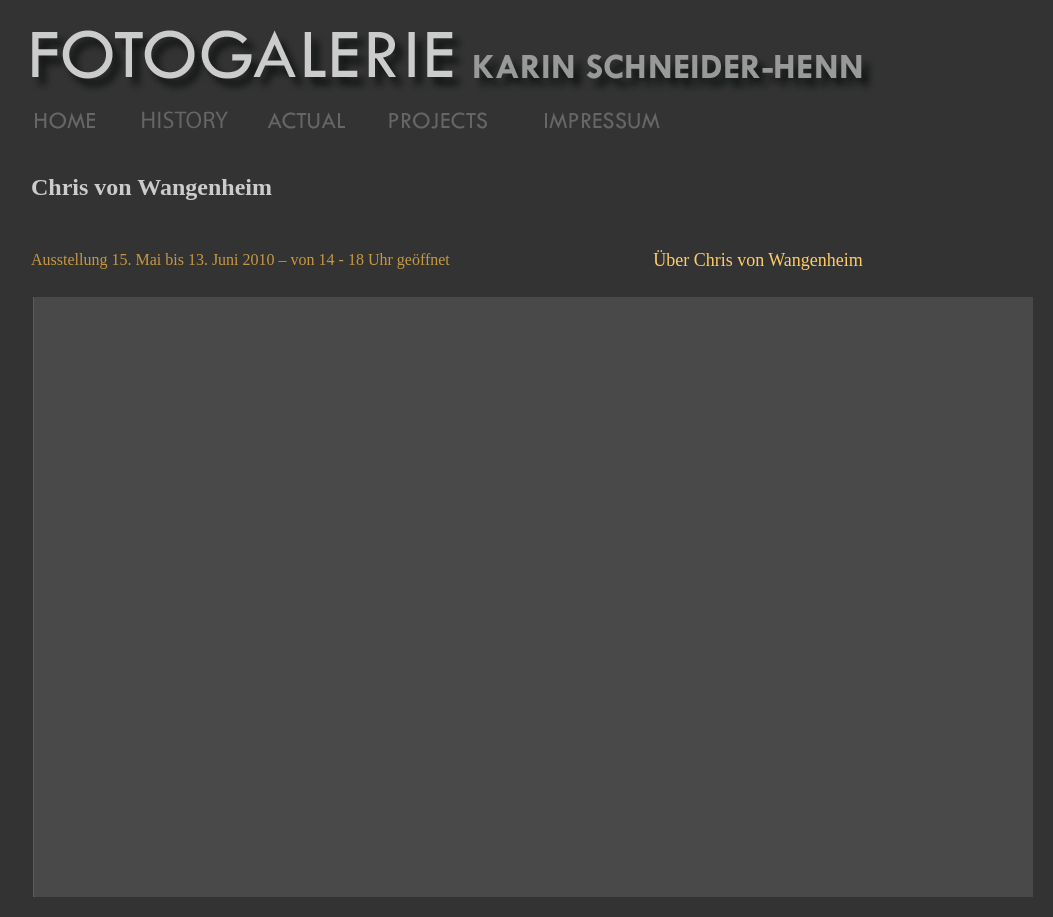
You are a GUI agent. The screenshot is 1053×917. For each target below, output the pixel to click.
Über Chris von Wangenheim (758, 260)
